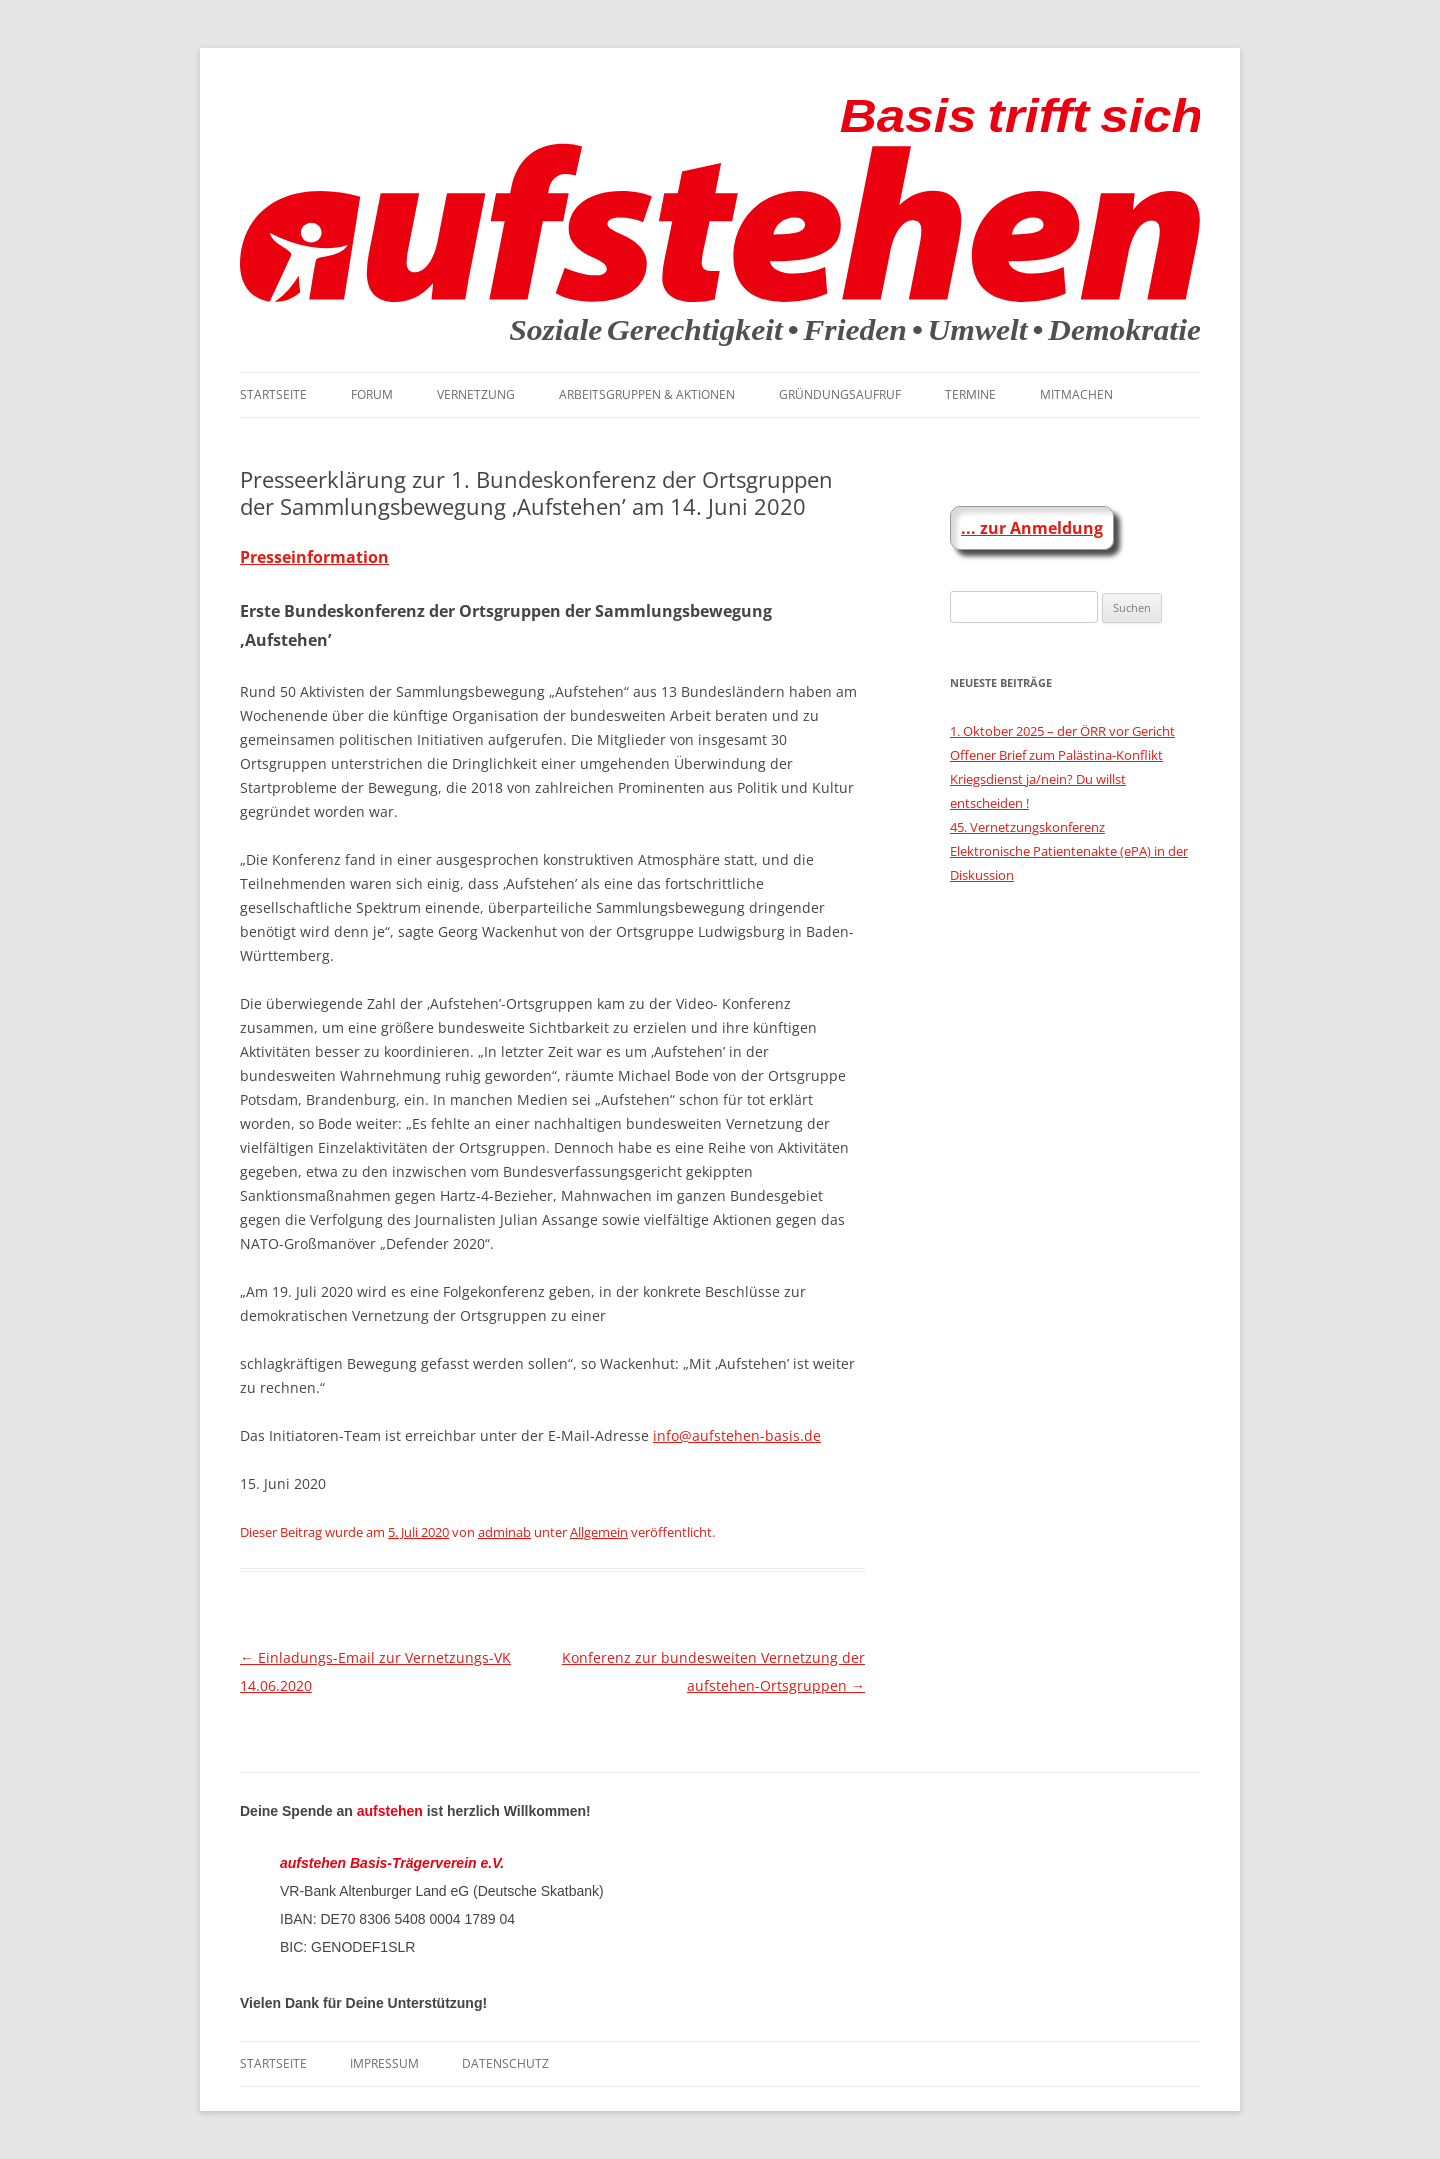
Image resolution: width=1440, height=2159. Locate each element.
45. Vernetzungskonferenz (1027, 827)
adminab (504, 1532)
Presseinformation (314, 557)
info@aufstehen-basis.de (737, 1435)
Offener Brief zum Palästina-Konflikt (1056, 755)
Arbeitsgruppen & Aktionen (647, 394)
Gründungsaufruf (840, 394)
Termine (970, 394)
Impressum (384, 2063)
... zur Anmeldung (1032, 528)
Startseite (273, 394)
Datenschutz (505, 2063)
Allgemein (599, 1532)
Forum (372, 394)
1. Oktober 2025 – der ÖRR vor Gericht (1062, 731)
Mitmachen (1076, 394)
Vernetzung (476, 394)
